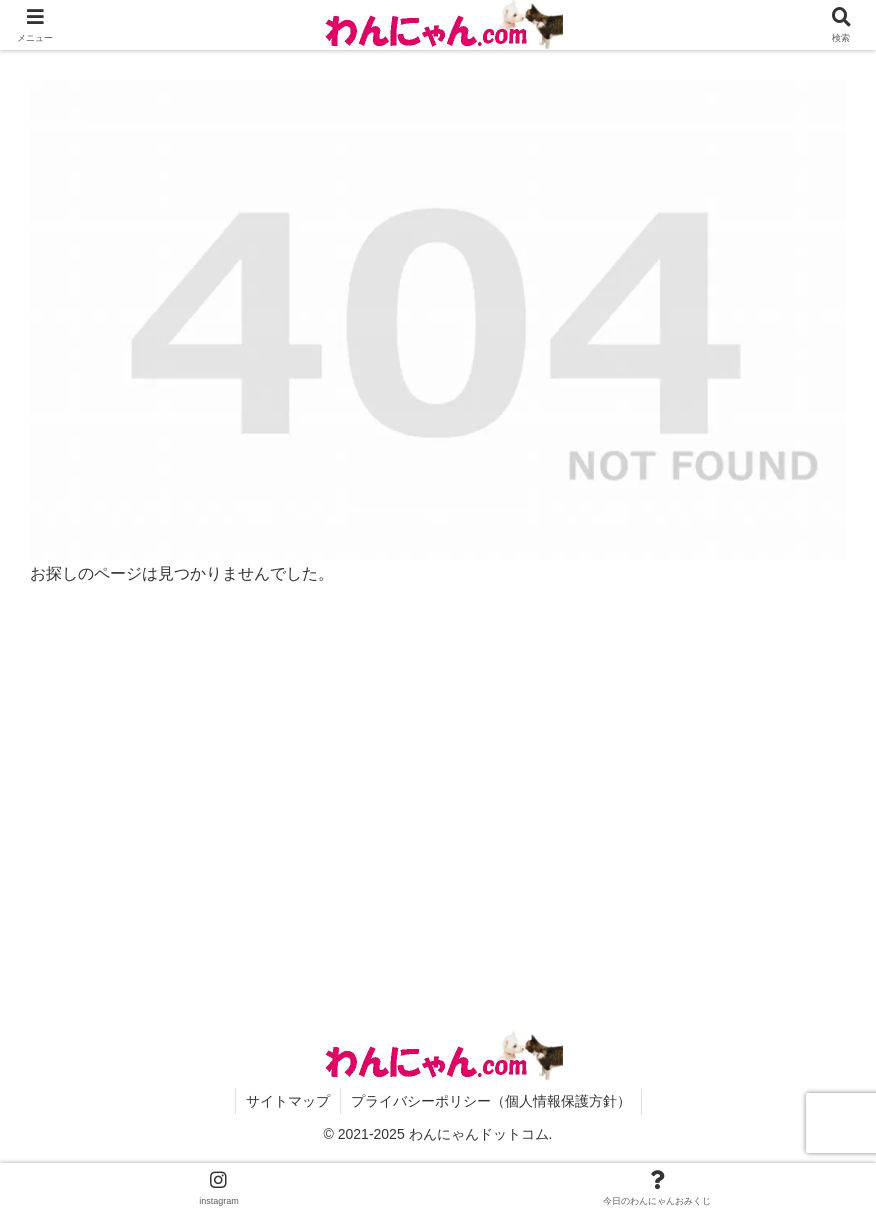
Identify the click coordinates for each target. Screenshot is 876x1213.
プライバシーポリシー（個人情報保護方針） (491, 1101)
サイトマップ (288, 1101)
